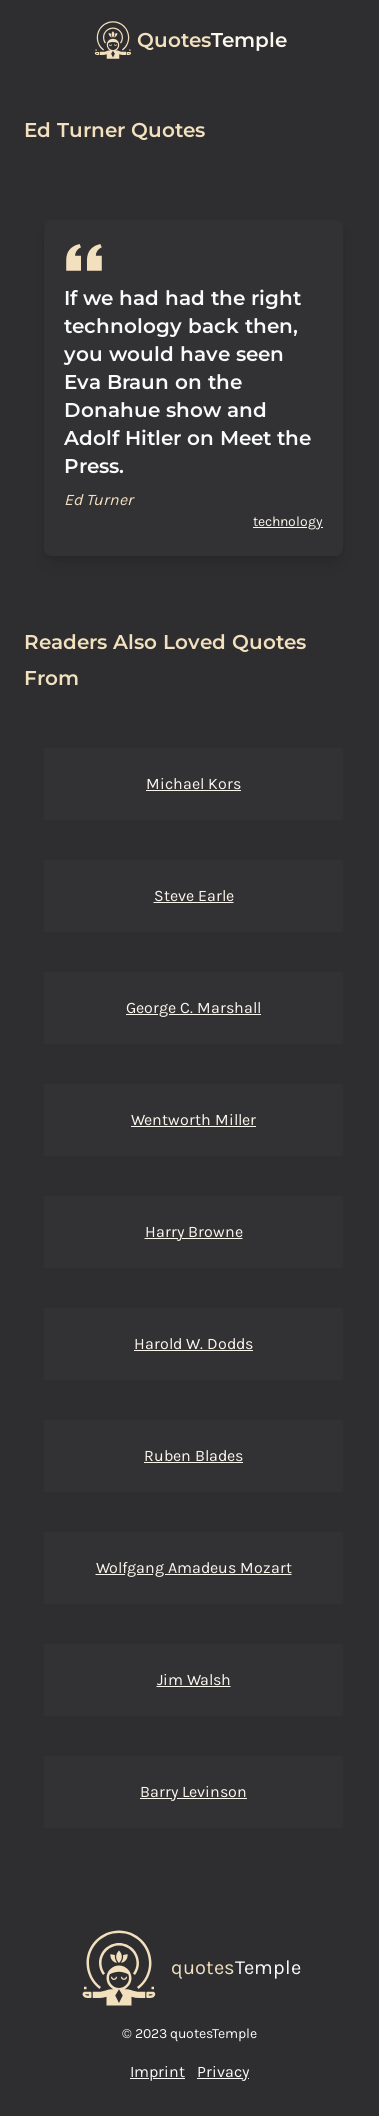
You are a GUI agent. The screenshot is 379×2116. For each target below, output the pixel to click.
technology (288, 521)
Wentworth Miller (193, 1119)
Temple (212, 40)
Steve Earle (194, 895)
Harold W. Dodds (193, 1343)
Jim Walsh (194, 1679)
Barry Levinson (193, 1791)
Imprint (157, 2071)
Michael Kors (193, 783)
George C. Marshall (193, 1007)
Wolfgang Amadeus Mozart (194, 1567)
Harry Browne (194, 1231)
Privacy (223, 2071)
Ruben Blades (193, 1455)
